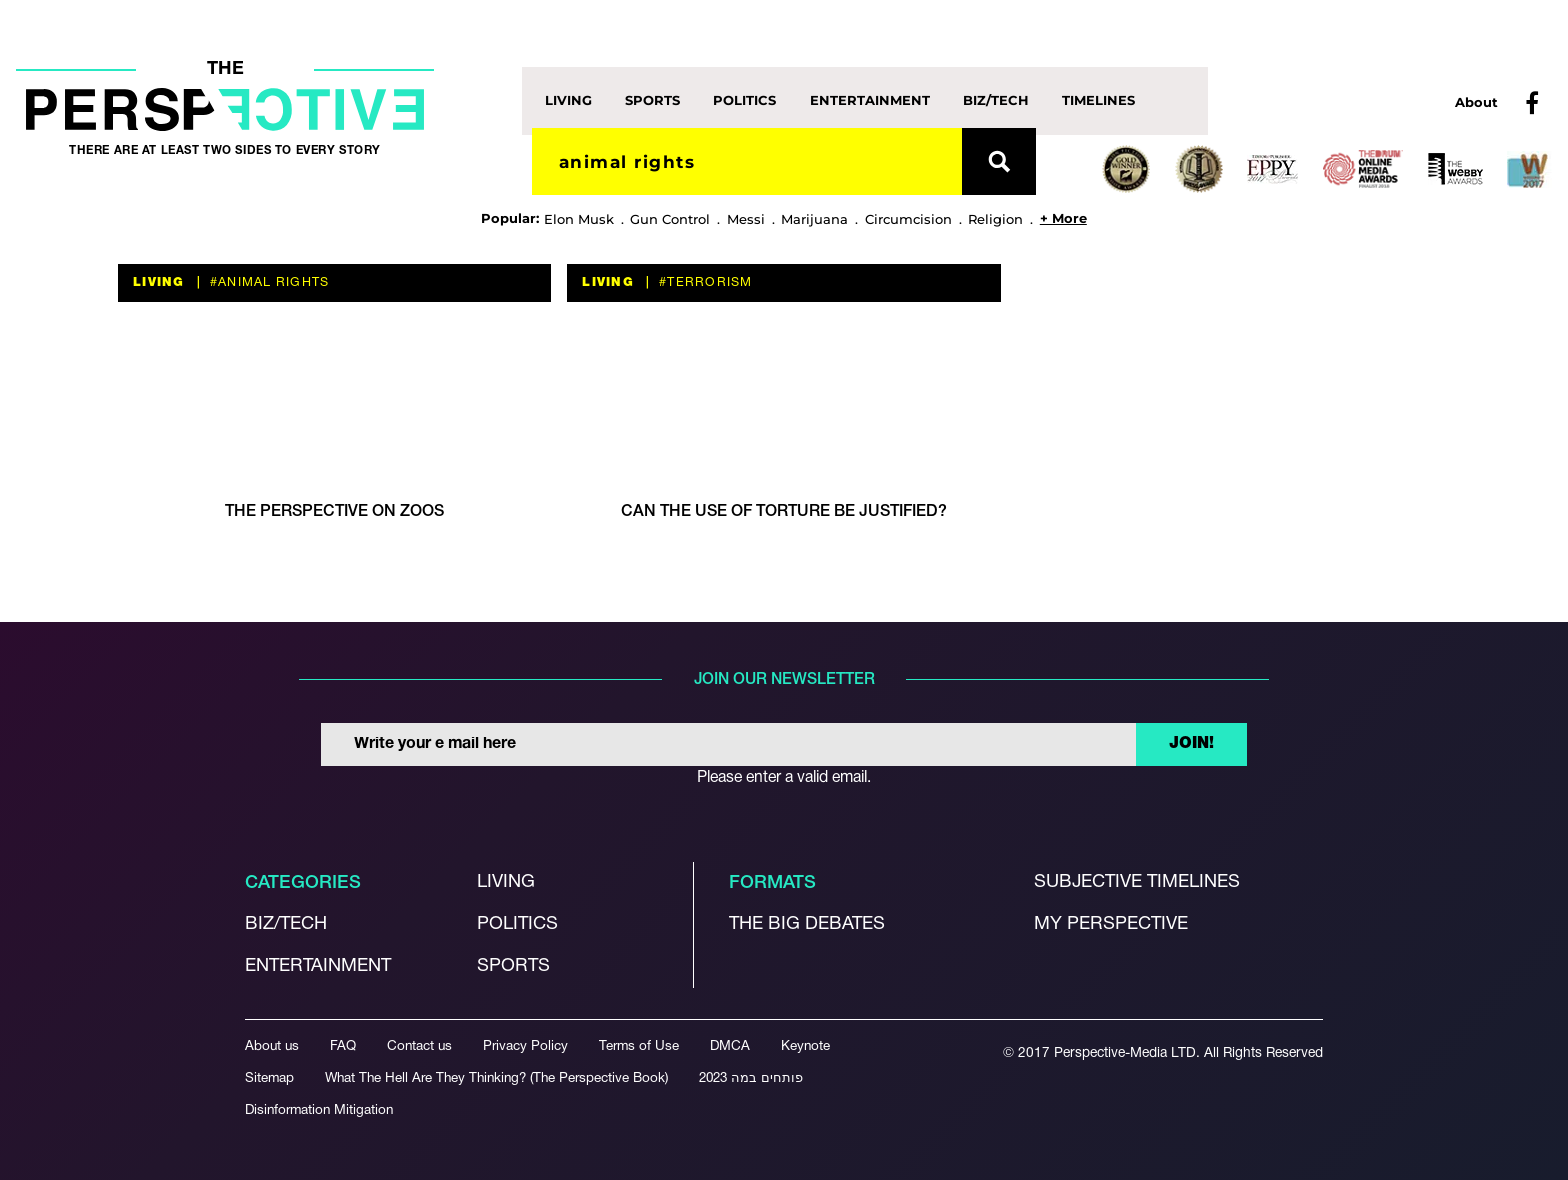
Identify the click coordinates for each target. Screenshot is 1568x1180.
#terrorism (704, 282)
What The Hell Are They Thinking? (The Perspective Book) (496, 1078)
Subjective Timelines (1137, 882)
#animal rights (268, 282)
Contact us (419, 1046)
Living (568, 100)
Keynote (805, 1046)
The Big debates (807, 924)
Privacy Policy (525, 1046)
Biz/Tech (996, 100)
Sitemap (269, 1078)
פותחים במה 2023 (751, 1078)
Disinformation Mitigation (319, 1110)
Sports (652, 100)
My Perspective (1111, 924)
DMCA (730, 1046)
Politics (744, 100)
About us (272, 1046)
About (1476, 102)
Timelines (1098, 100)
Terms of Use (639, 1046)
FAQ (343, 1046)
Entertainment (870, 100)
